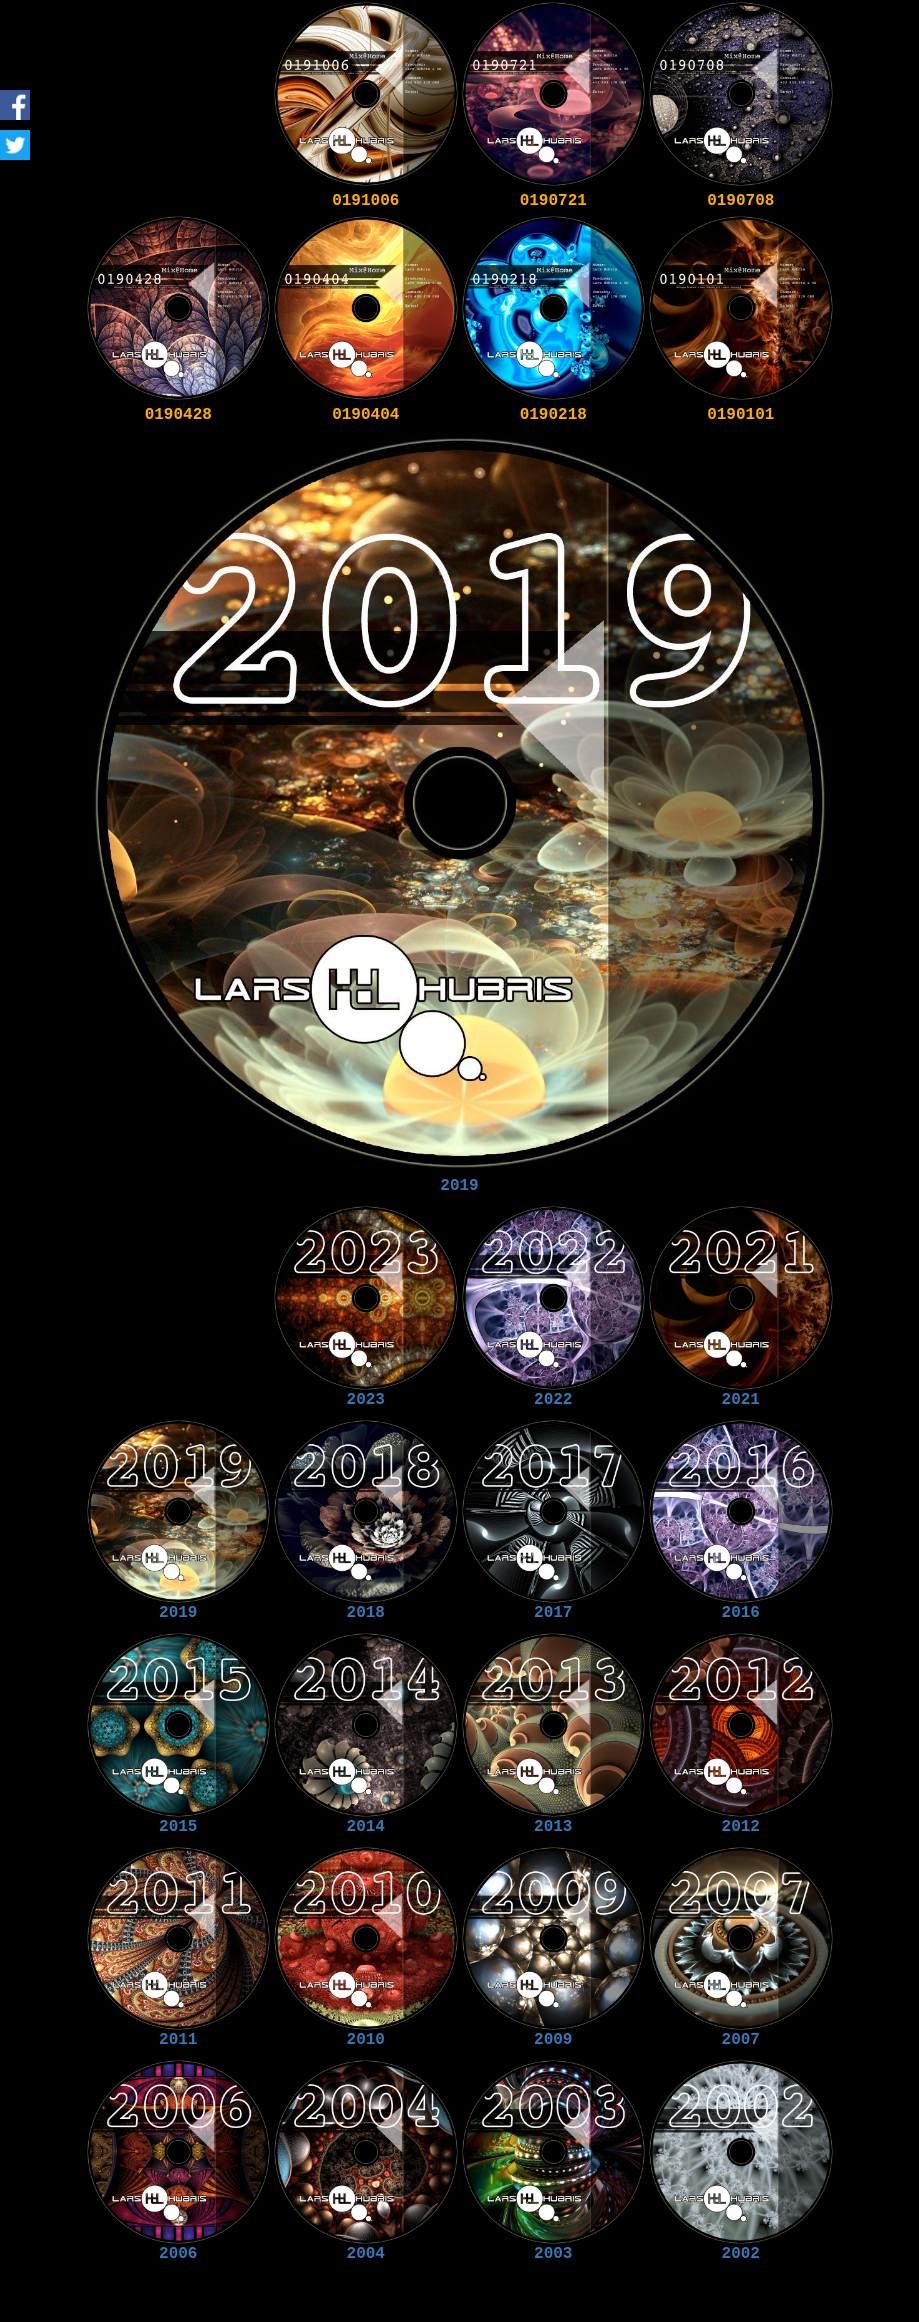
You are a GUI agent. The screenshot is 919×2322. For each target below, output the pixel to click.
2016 (741, 1613)
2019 (459, 1186)
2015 (178, 1827)
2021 (741, 1400)
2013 (553, 1827)
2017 (553, 1613)
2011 (178, 2040)
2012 (741, 1827)
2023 (366, 1400)
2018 (366, 1613)
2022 (553, 1400)
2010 (366, 2040)
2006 (178, 2254)
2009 (553, 2040)
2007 (741, 2040)
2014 (366, 1827)
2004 (366, 2254)
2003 (553, 2254)
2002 (741, 2254)
